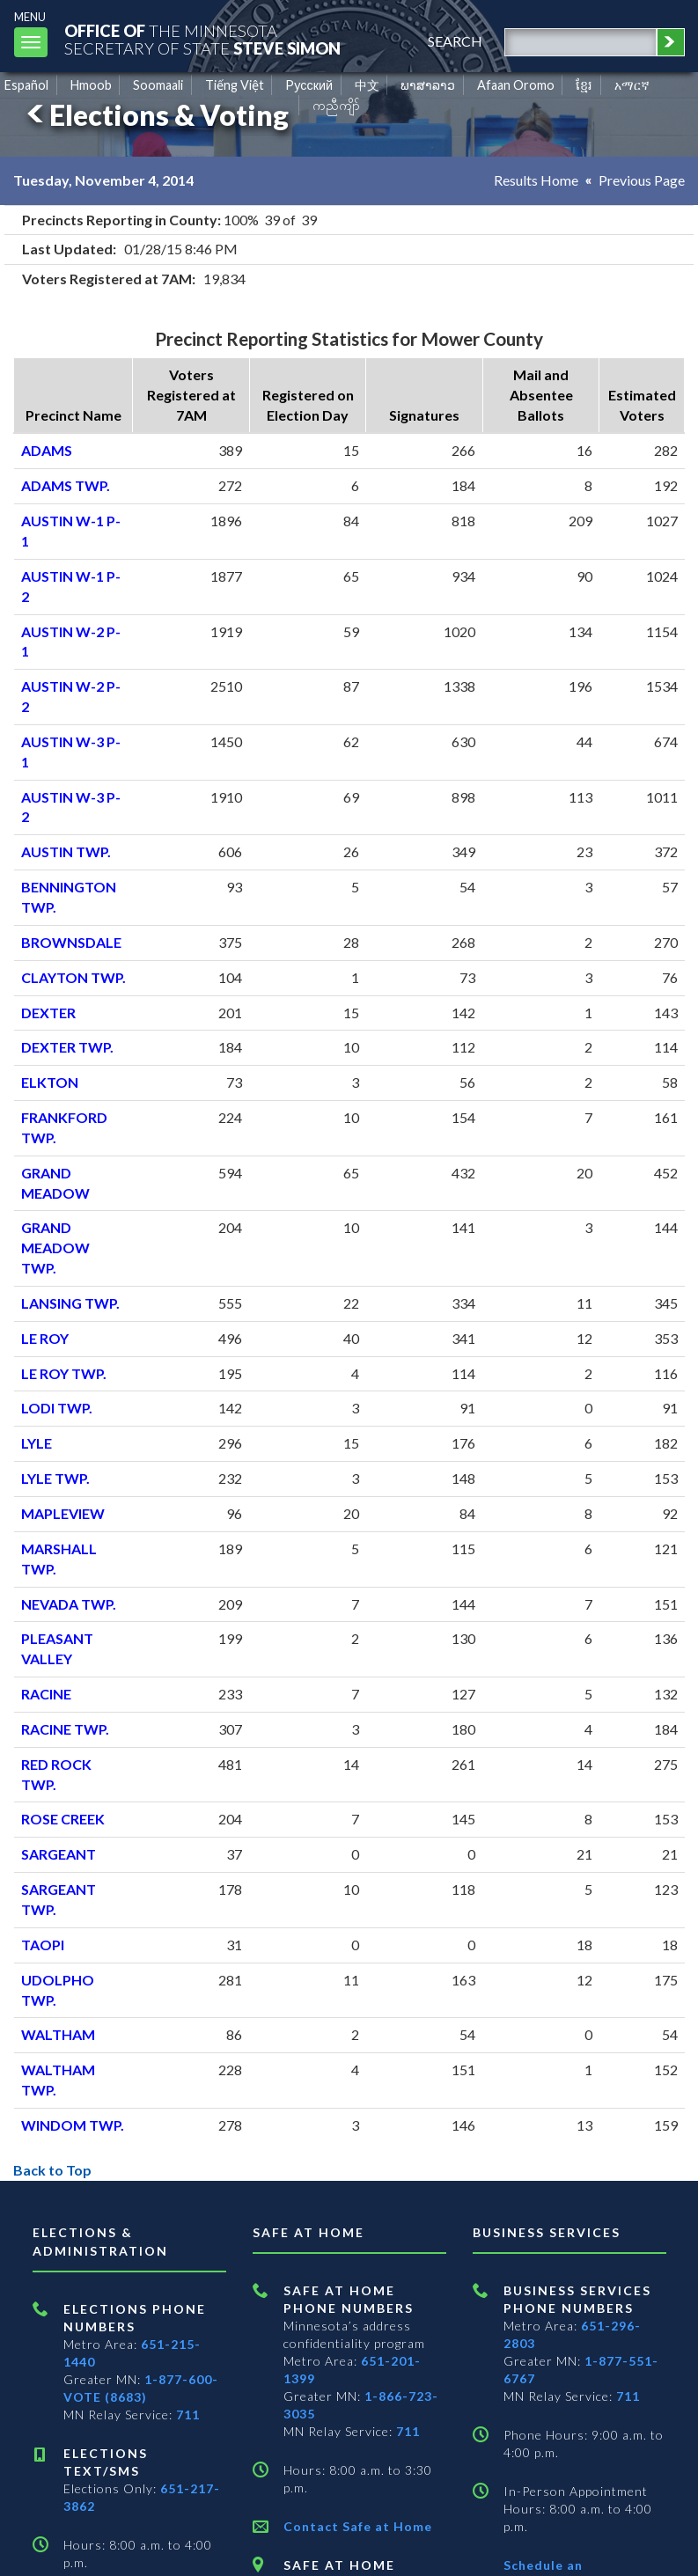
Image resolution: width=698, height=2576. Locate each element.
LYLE (36, 1443)
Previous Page (642, 180)
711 (188, 2414)
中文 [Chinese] (367, 84)
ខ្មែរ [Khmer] (584, 84)
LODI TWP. (56, 1407)
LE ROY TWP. (64, 1373)
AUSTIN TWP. (66, 851)
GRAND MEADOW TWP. (55, 1247)
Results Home (536, 180)
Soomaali (158, 84)
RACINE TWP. (65, 1729)
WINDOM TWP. (72, 2125)
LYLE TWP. (55, 1478)
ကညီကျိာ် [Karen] (336, 105)
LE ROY (45, 1338)
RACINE (46, 1693)
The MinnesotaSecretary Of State (202, 39)
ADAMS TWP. (65, 485)
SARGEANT (58, 1854)
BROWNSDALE (71, 942)
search (455, 41)
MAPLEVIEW (63, 1513)
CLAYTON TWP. (73, 977)
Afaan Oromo (516, 84)
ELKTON (49, 1082)
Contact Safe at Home (357, 2526)
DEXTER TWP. (67, 1046)
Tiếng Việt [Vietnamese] (234, 84)
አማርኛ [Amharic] (632, 84)
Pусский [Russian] (309, 84)
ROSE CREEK (63, 1818)
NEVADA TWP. (68, 1604)
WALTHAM (58, 2034)
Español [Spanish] (26, 84)
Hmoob (91, 84)
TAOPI (42, 1944)
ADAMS (46, 450)
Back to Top (52, 2169)
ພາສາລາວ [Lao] (427, 84)
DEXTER (48, 1012)
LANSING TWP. (70, 1303)
